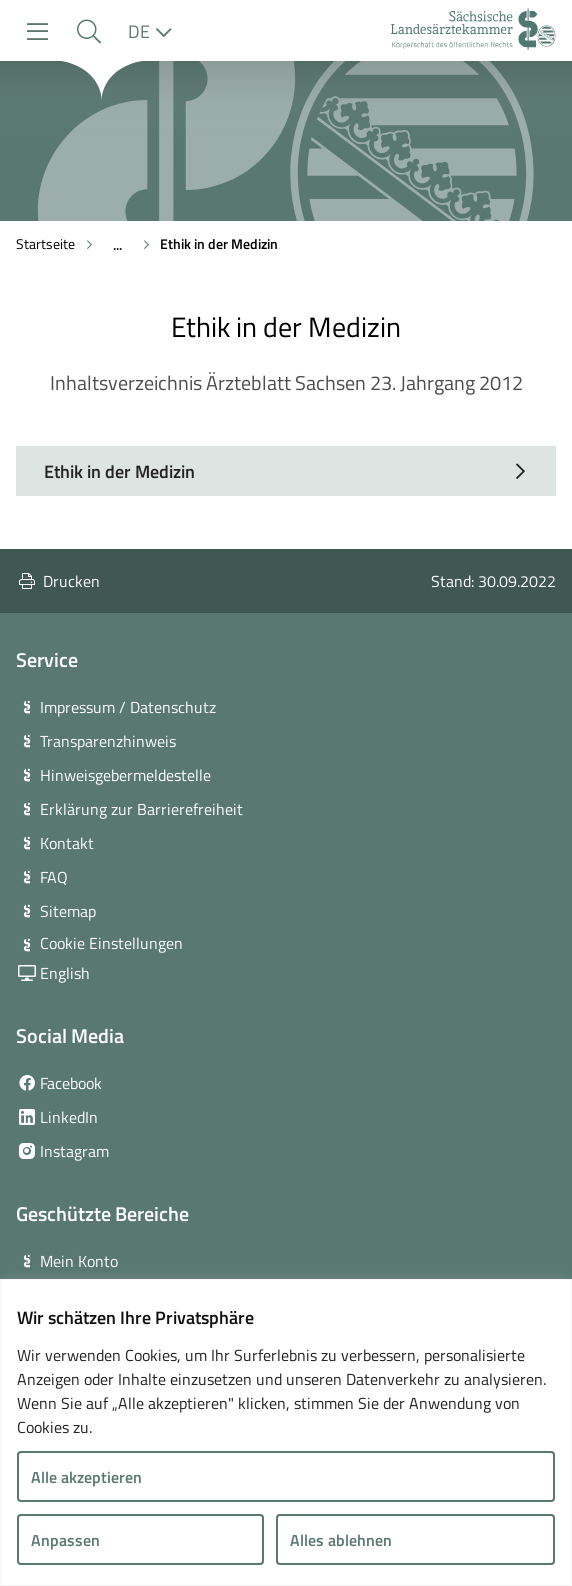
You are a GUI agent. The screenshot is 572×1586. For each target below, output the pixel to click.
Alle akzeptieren (86, 1477)
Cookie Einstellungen (111, 943)
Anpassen (65, 1540)
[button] (88, 31)
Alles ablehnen (341, 1540)
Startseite (45, 243)
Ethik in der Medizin (219, 243)
